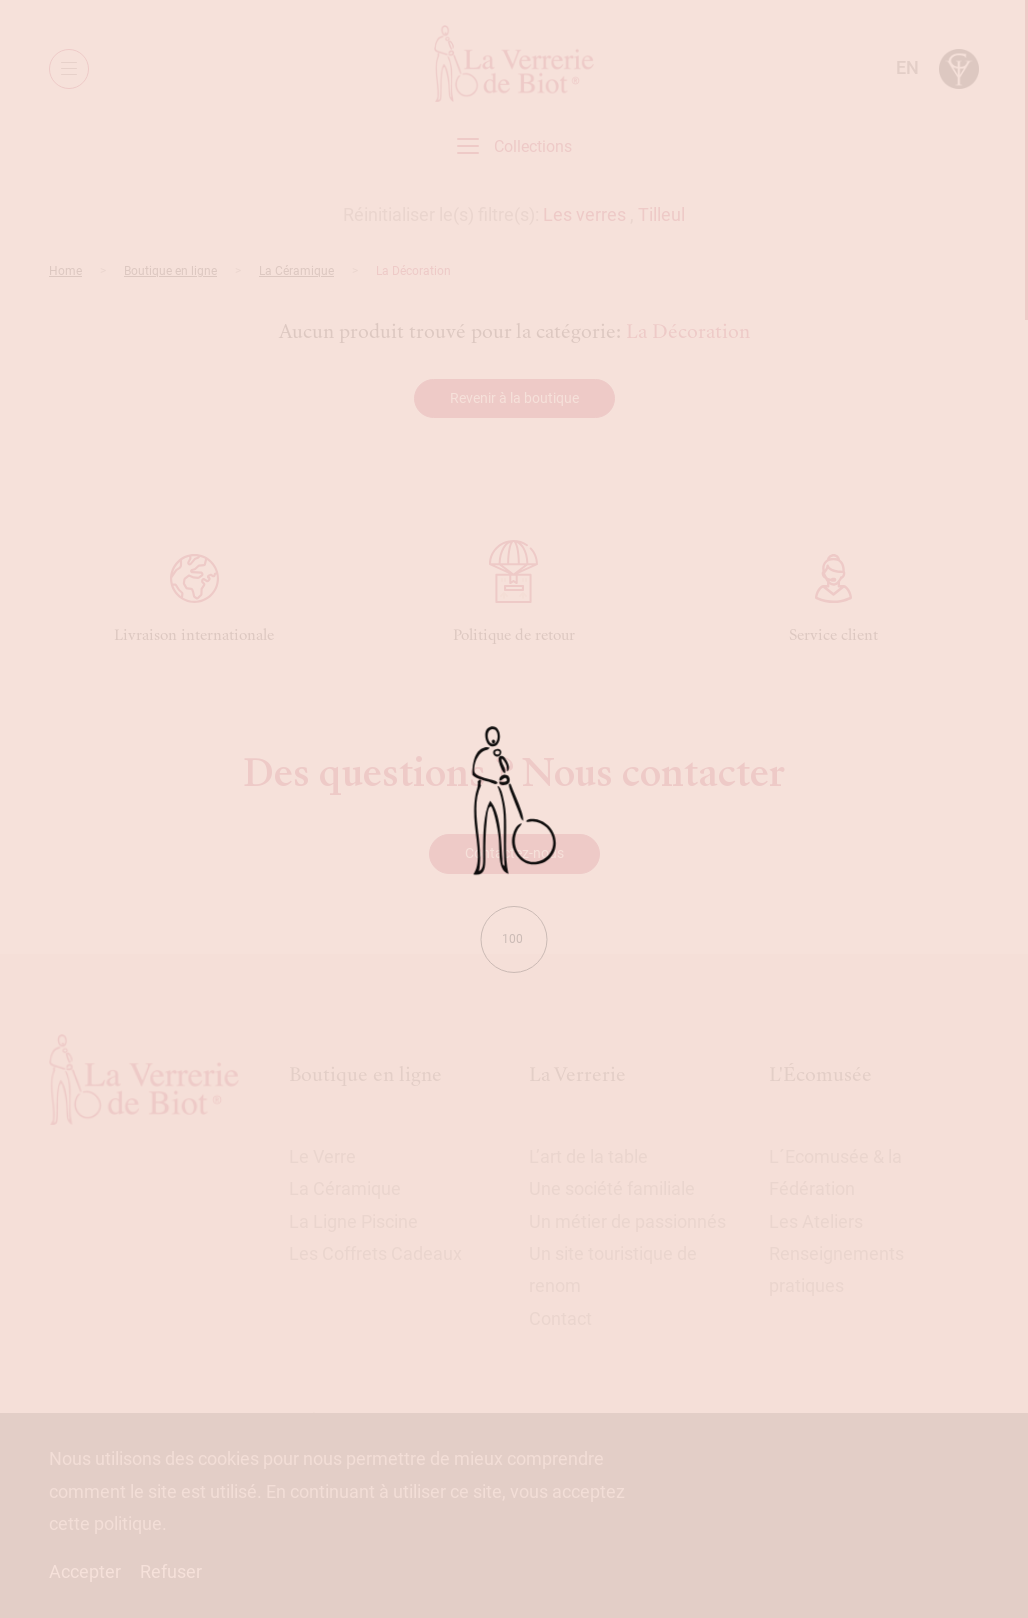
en (907, 67)
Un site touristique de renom (613, 1269)
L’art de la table (588, 1156)
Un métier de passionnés (627, 1221)
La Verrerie (577, 1074)
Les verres (584, 214)
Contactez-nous (514, 853)
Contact (560, 1318)
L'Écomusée (820, 1074)
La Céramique (296, 271)
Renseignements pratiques (836, 1269)
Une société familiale (612, 1188)
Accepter (85, 1571)
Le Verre (322, 1156)
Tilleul (661, 214)
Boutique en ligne (170, 271)
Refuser (171, 1571)
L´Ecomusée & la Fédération (835, 1172)
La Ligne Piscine (353, 1221)
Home (65, 271)
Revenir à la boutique (514, 398)
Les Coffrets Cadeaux (375, 1253)
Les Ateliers (816, 1221)
